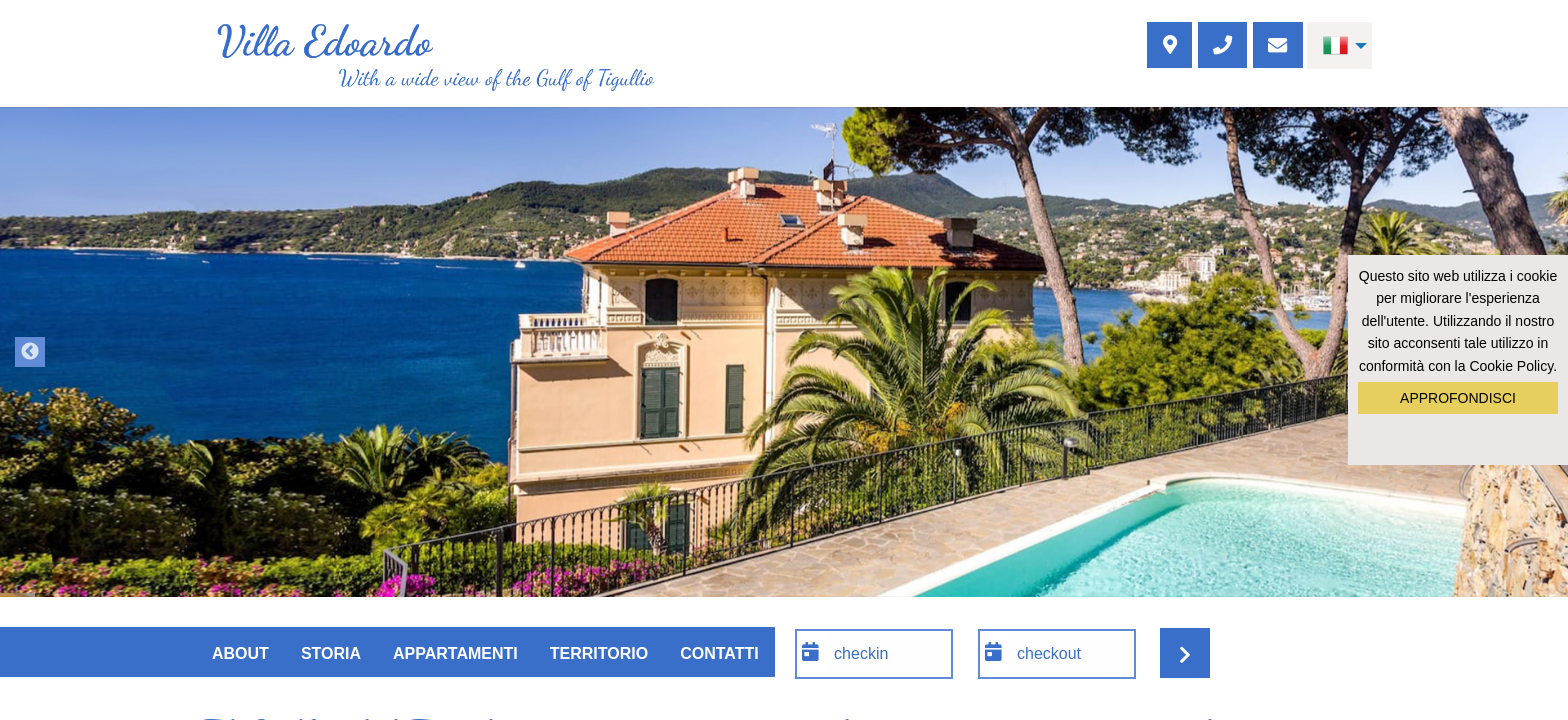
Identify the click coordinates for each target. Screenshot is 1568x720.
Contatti (719, 653)
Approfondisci (1458, 398)
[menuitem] (1339, 45)
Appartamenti (455, 653)
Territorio (599, 653)
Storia (331, 653)
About (240, 653)
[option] (784, 352)
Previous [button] (30, 352)
